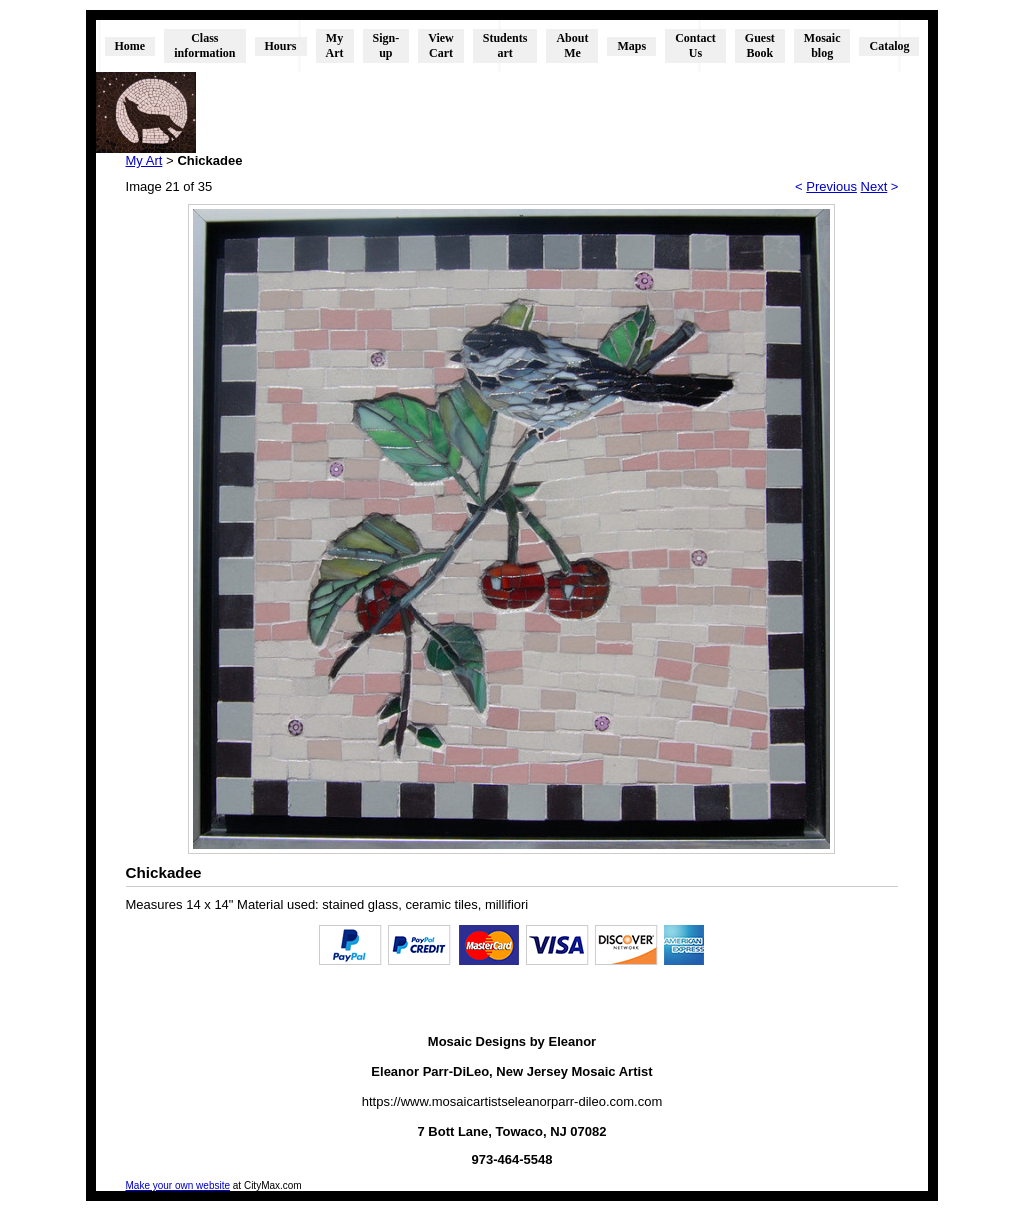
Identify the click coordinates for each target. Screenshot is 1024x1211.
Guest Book (760, 45)
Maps (631, 46)
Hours (281, 46)
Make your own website (178, 1185)
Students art (505, 45)
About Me (572, 45)
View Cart (441, 45)
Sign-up (386, 45)
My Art (335, 45)
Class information (204, 45)
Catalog (889, 46)
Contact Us (695, 45)
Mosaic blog (822, 45)
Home (130, 46)
